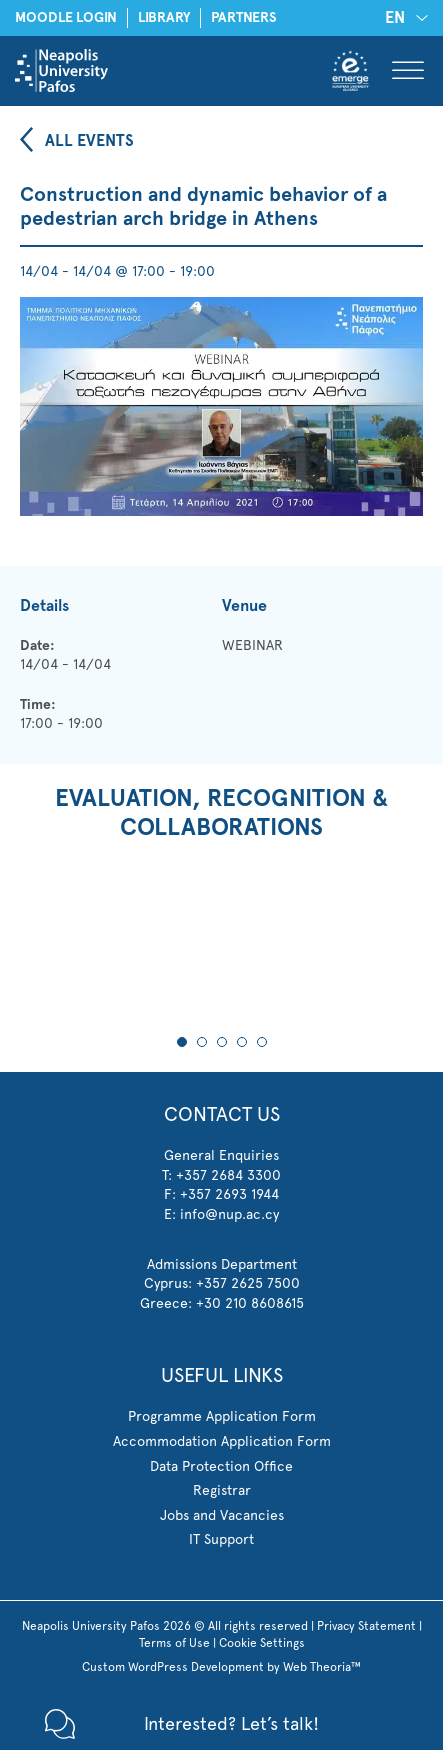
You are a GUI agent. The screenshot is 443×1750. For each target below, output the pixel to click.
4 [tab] (242, 1042)
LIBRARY (164, 17)
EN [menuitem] (395, 17)
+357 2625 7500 (248, 1283)
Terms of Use (174, 1643)
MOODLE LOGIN (66, 17)
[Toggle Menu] (408, 70)
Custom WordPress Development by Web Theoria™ (221, 1667)
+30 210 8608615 (250, 1303)
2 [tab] (202, 1042)
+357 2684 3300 (228, 1175)
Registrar (222, 1490)
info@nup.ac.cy (229, 1214)
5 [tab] (262, 1042)
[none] (403, 17)
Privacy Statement (366, 1626)
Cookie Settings (262, 1643)
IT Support (221, 1539)
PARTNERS (244, 17)
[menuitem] (403, 17)
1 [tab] (182, 1042)
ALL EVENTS (89, 140)
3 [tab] (222, 1042)
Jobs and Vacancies (222, 1515)
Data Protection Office (221, 1466)
